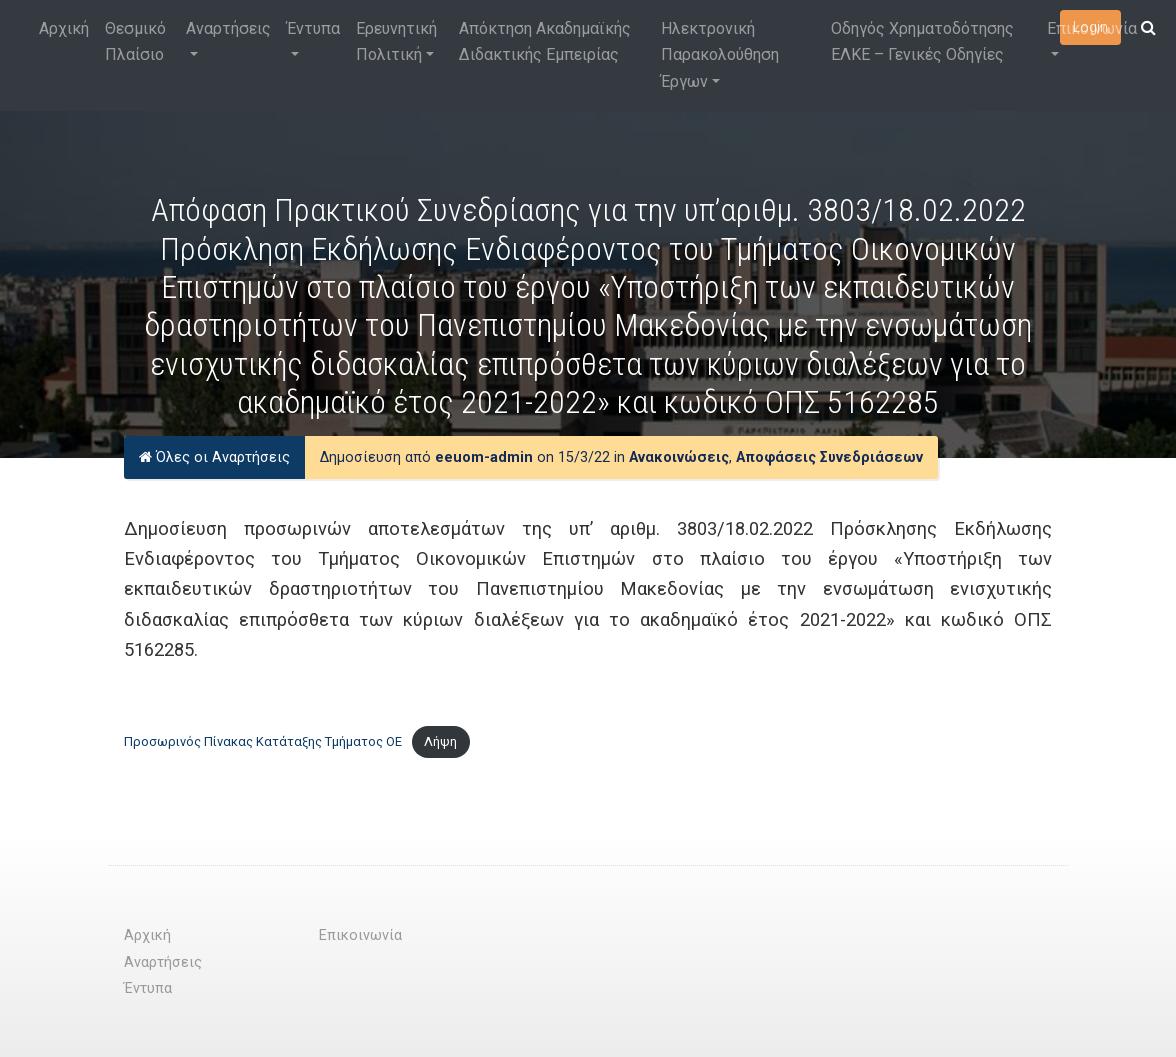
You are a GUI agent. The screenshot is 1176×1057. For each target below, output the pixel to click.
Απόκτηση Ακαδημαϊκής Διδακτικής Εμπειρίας (545, 41)
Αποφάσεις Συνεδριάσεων (829, 457)
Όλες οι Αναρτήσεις (214, 457)
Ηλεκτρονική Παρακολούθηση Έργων (720, 55)
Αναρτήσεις (228, 28)
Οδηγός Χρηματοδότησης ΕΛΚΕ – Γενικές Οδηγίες (922, 41)
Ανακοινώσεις (679, 457)
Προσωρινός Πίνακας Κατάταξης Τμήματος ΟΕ (263, 741)
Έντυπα (313, 28)
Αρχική (64, 28)
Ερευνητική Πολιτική (396, 41)
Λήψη (440, 741)
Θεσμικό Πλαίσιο (135, 41)
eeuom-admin (484, 457)
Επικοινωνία (1092, 28)
